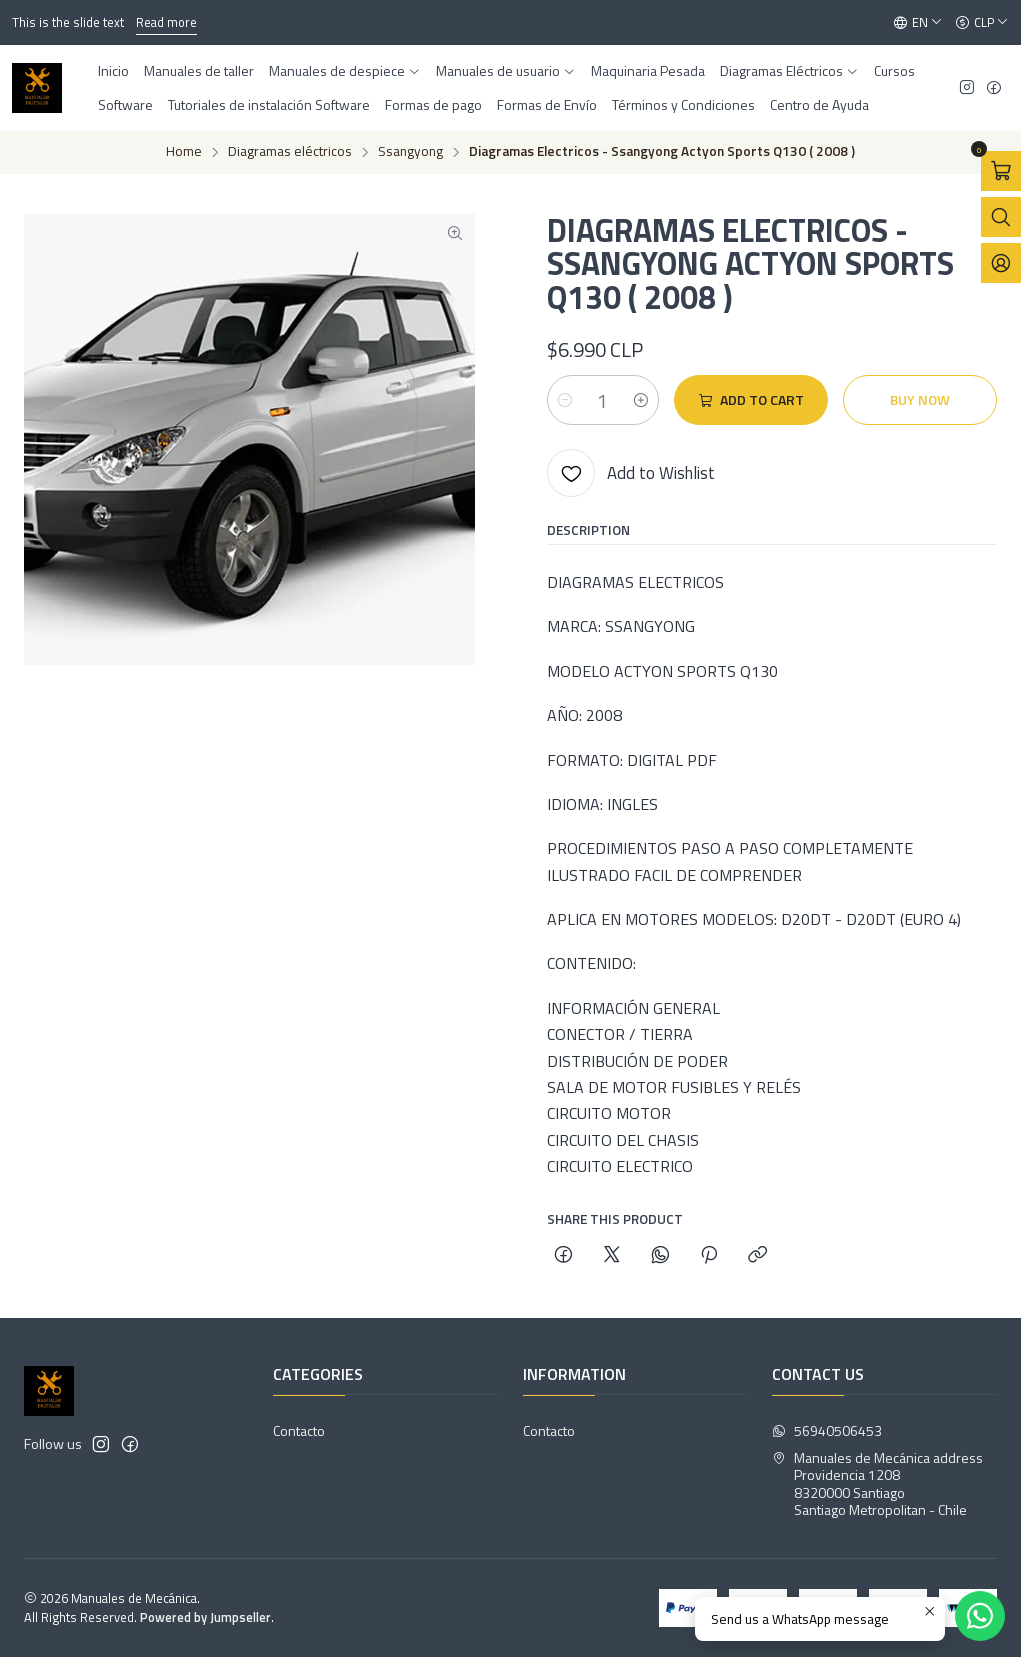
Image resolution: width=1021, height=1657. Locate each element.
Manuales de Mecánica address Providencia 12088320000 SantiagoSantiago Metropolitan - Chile (877, 1484)
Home (184, 152)
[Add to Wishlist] (631, 473)
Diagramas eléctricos (290, 152)
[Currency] (982, 23)
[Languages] (918, 23)
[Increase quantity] (641, 400)
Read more (166, 22)
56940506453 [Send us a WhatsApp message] (827, 1430)
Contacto (299, 1430)
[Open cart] (1001, 171)
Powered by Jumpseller (205, 1617)
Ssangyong (410, 152)
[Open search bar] (1001, 217)
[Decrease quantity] (565, 400)
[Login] (1001, 263)
